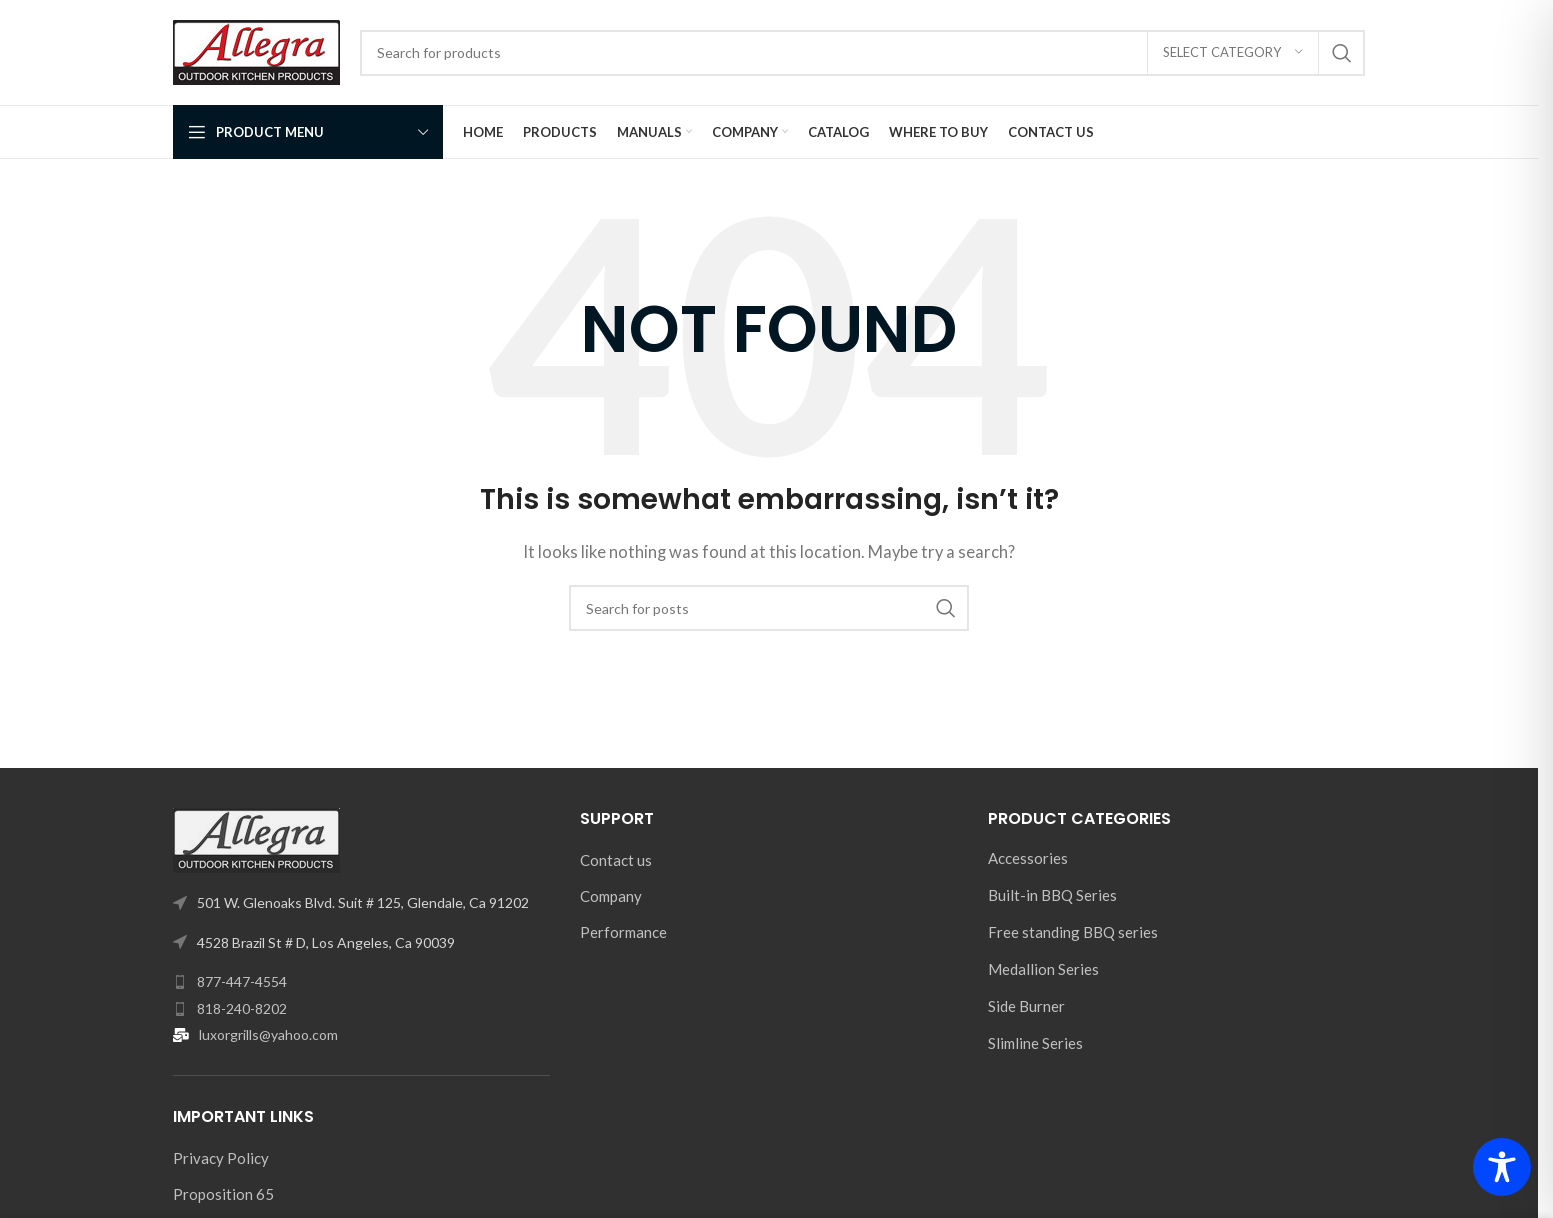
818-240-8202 (242, 1008)
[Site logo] (256, 50)
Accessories (1028, 858)
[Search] (862, 53)
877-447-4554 (242, 981)
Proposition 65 (223, 1194)
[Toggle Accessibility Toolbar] (1502, 1167)
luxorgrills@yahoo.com (268, 1034)
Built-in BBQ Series (1052, 895)
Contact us (616, 860)
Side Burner (1026, 1006)
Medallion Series (1043, 969)
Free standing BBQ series (1073, 932)
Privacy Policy (221, 1158)
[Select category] (1233, 53)
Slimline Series (1035, 1043)
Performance (623, 932)
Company (611, 896)
